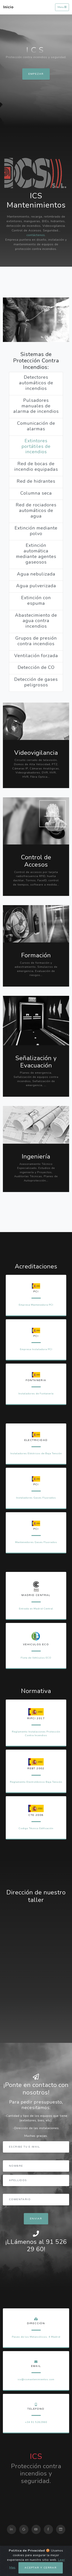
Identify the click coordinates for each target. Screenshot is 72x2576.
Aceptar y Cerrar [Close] (41, 2567)
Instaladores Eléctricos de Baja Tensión (36, 1453)
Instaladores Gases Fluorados (36, 1498)
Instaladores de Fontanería (36, 1393)
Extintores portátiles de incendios (36, 446)
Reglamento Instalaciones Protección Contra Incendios (36, 1733)
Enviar (36, 2218)
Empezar (36, 73)
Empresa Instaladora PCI (36, 1349)
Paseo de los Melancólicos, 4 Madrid (36, 2337)
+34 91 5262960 (36, 2422)
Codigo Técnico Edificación (36, 1828)
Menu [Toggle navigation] (62, 7)
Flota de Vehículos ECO (36, 1658)
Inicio (8, 7)
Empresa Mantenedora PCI (36, 1305)
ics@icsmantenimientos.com (36, 2379)
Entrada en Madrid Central (36, 1608)
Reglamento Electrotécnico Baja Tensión (36, 1782)
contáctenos (35, 235)
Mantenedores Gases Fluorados (36, 1542)
